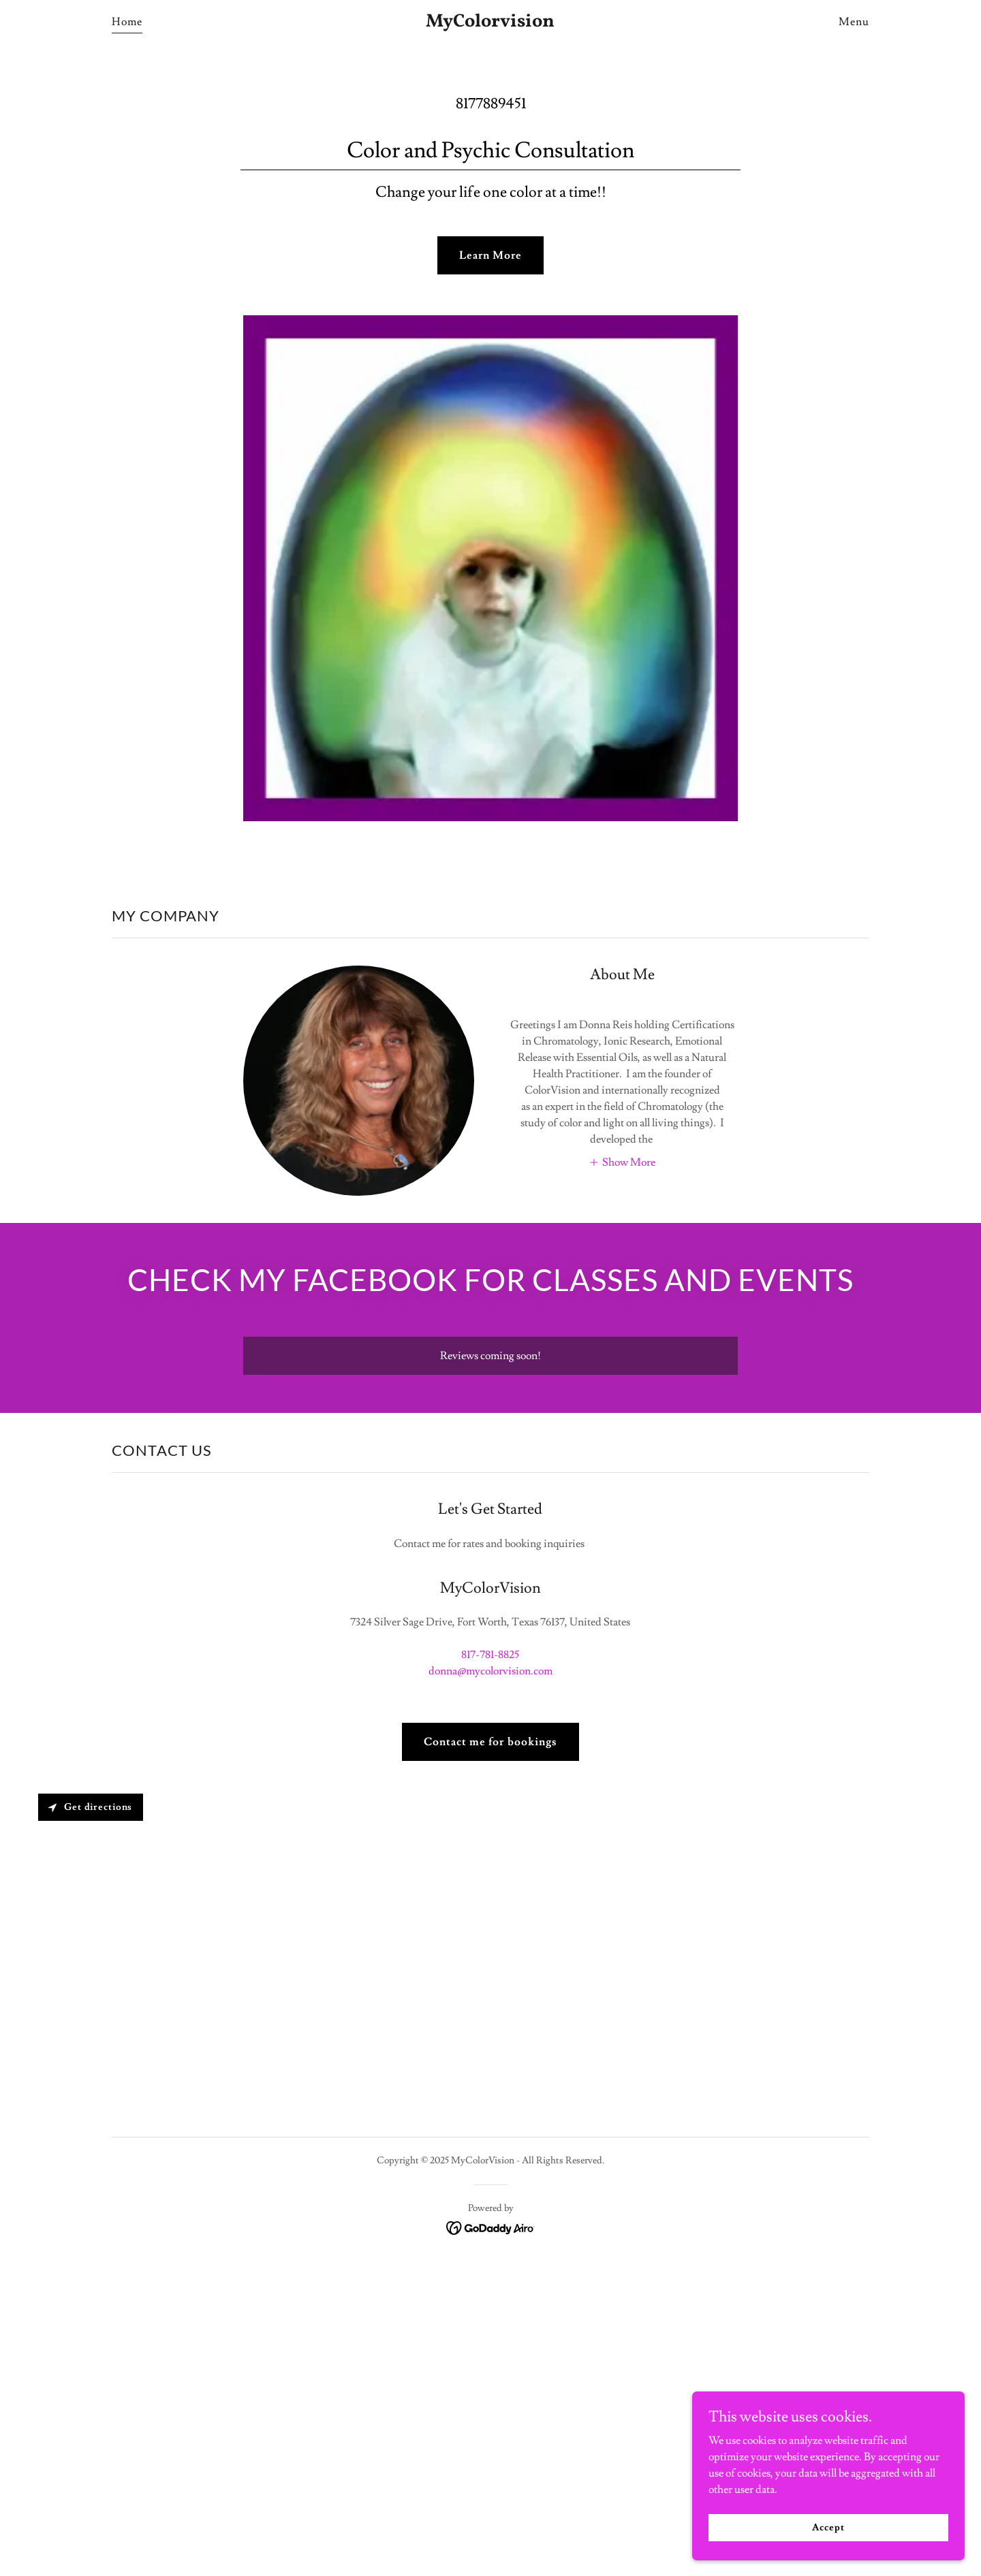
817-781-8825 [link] (490, 1654)
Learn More (490, 255)
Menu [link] (854, 22)
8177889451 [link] (491, 104)
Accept (828, 2527)
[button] (622, 1161)
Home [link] (127, 22)
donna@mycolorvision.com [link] (490, 1671)
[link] (490, 23)
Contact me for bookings (490, 1742)
